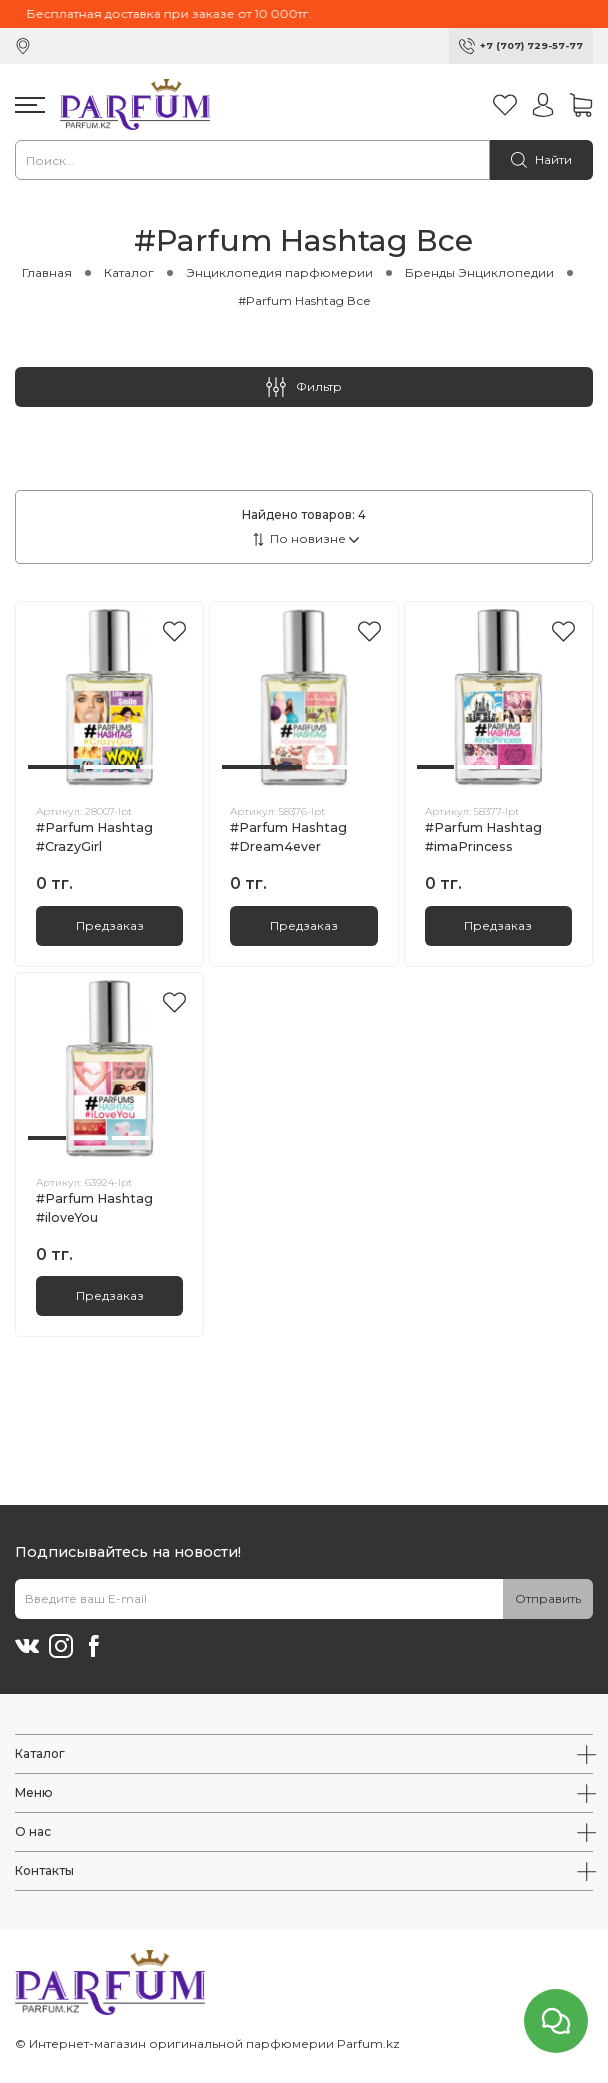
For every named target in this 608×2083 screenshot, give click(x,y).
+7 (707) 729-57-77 (531, 45)
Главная (47, 272)
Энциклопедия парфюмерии (279, 272)
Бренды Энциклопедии (479, 272)
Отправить (548, 1598)
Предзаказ (110, 925)
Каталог (129, 272)
